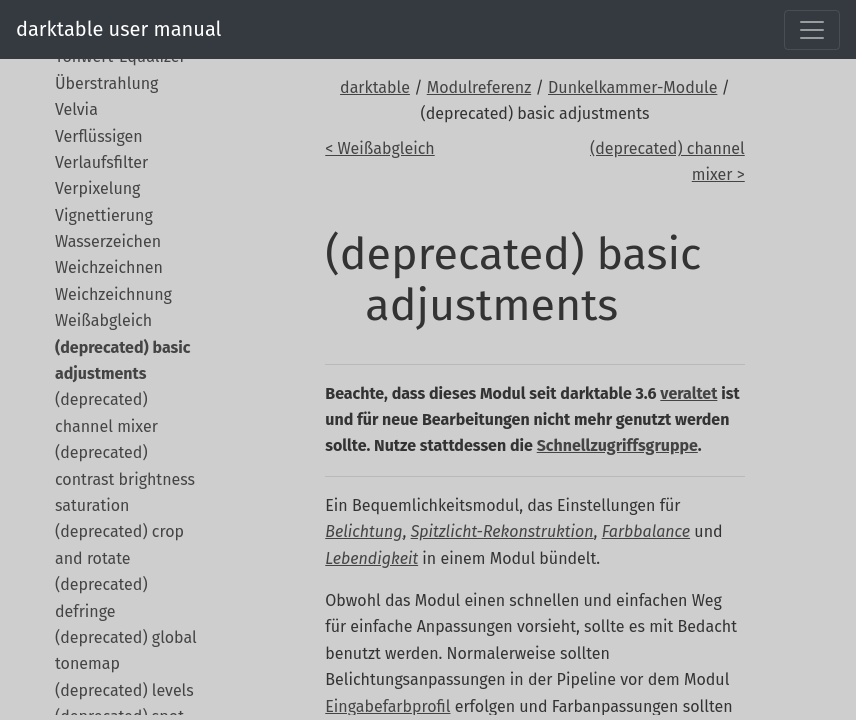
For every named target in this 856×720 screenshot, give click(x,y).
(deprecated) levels (124, 690)
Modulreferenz (479, 87)
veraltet (688, 393)
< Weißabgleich (379, 148)
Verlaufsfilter (101, 162)
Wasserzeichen (108, 241)
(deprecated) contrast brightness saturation (125, 479)
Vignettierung (104, 215)
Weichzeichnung (113, 294)
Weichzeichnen (109, 267)
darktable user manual (118, 29)
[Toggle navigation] (812, 30)
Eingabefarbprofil (387, 706)
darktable (375, 87)
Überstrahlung (106, 83)
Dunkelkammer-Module (632, 87)
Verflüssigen (99, 136)
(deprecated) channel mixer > (667, 161)
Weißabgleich (103, 320)
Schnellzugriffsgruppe (617, 445)
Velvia (76, 109)
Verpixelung (97, 188)
